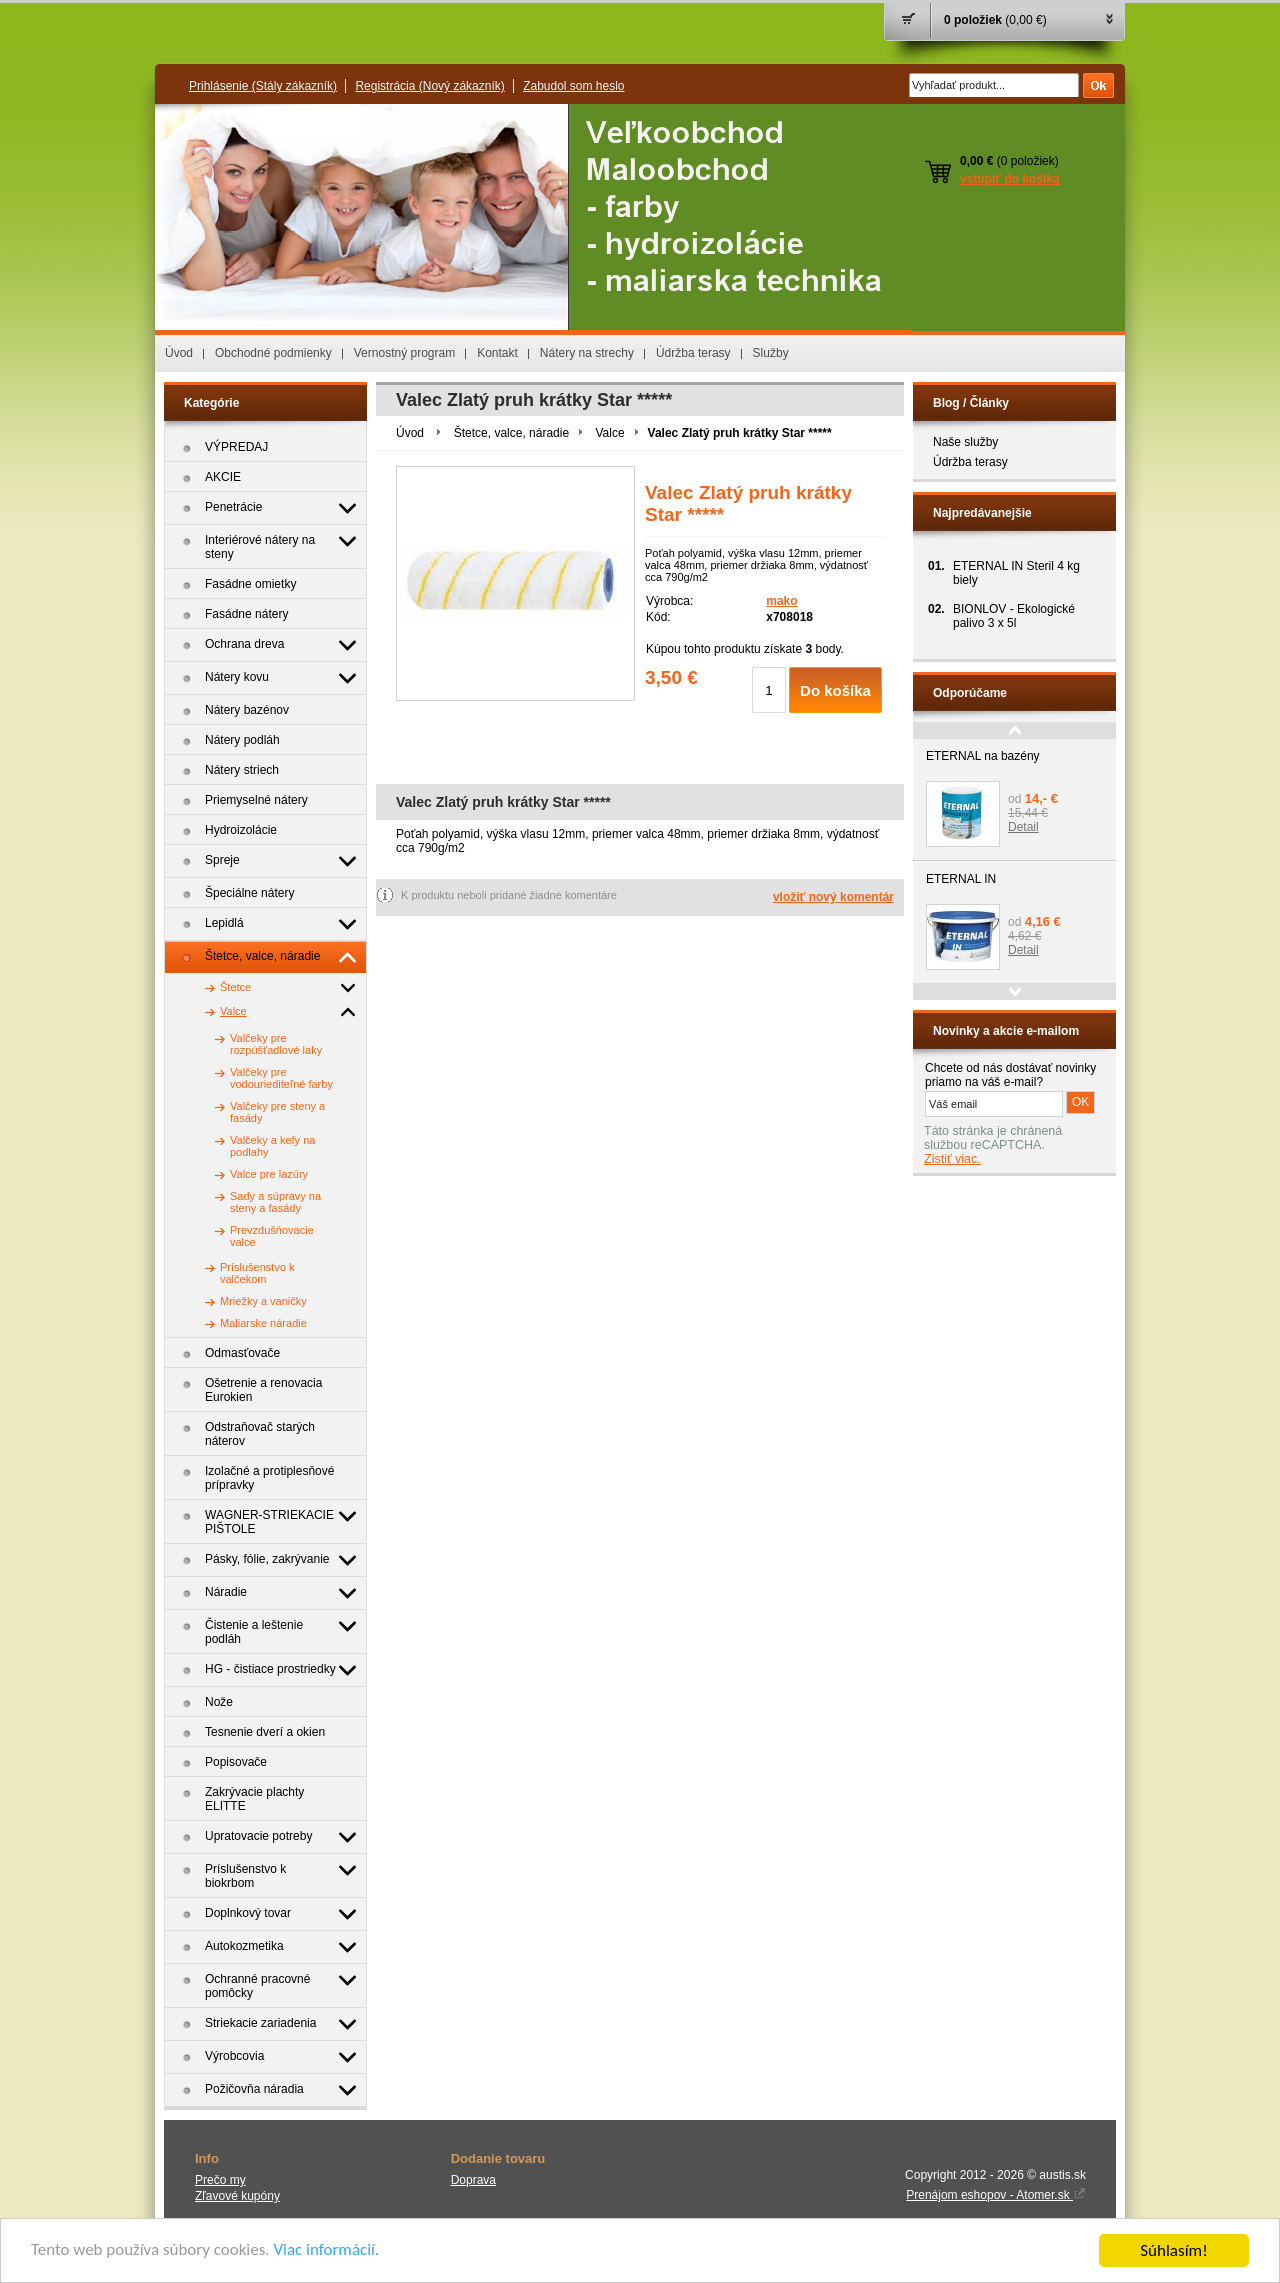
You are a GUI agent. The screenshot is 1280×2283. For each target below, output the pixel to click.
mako (781, 601)
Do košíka (835, 690)
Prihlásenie (263, 86)
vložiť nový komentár (833, 897)
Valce (609, 433)
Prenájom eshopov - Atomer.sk (996, 2195)
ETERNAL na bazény (983, 756)
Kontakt (497, 353)
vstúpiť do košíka (1010, 179)
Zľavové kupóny (237, 2196)
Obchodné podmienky (273, 353)
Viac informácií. (327, 2253)
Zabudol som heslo (573, 86)
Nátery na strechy (587, 353)
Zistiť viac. (952, 1159)
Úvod (179, 353)
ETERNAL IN (961, 879)
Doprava (473, 2180)
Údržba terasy (693, 353)
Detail (1023, 827)
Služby (771, 353)
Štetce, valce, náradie (511, 433)
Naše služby (965, 442)
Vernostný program (404, 353)
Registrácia (429, 86)
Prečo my (220, 2180)
